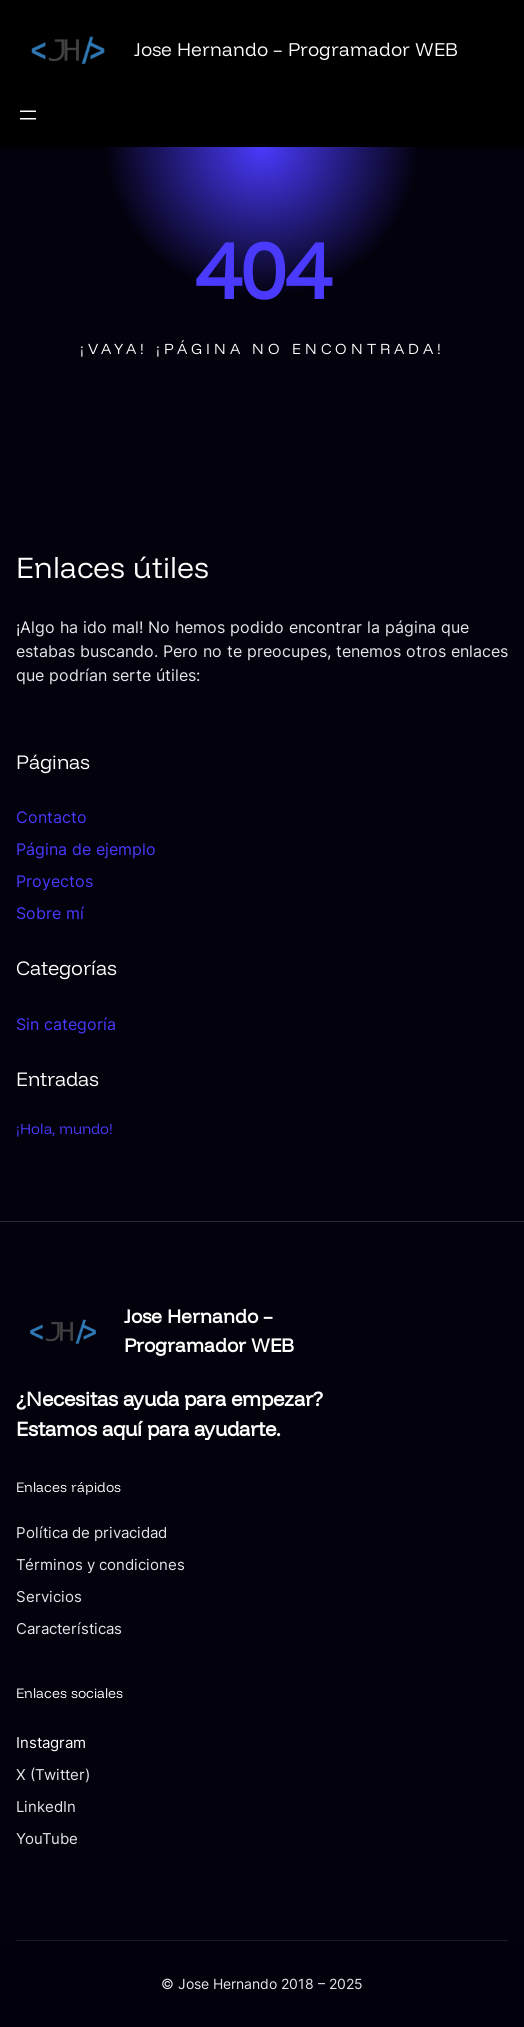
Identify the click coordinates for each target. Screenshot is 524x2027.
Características (69, 1629)
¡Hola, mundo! (64, 1128)
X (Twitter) (53, 1775)
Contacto (51, 817)
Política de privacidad (91, 1533)
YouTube (47, 1839)
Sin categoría (66, 1024)
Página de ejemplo (86, 849)
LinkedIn (46, 1807)
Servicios (49, 1597)
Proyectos (54, 881)
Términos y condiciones (100, 1565)
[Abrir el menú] (28, 115)
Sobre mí (50, 913)
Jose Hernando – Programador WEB (296, 49)
